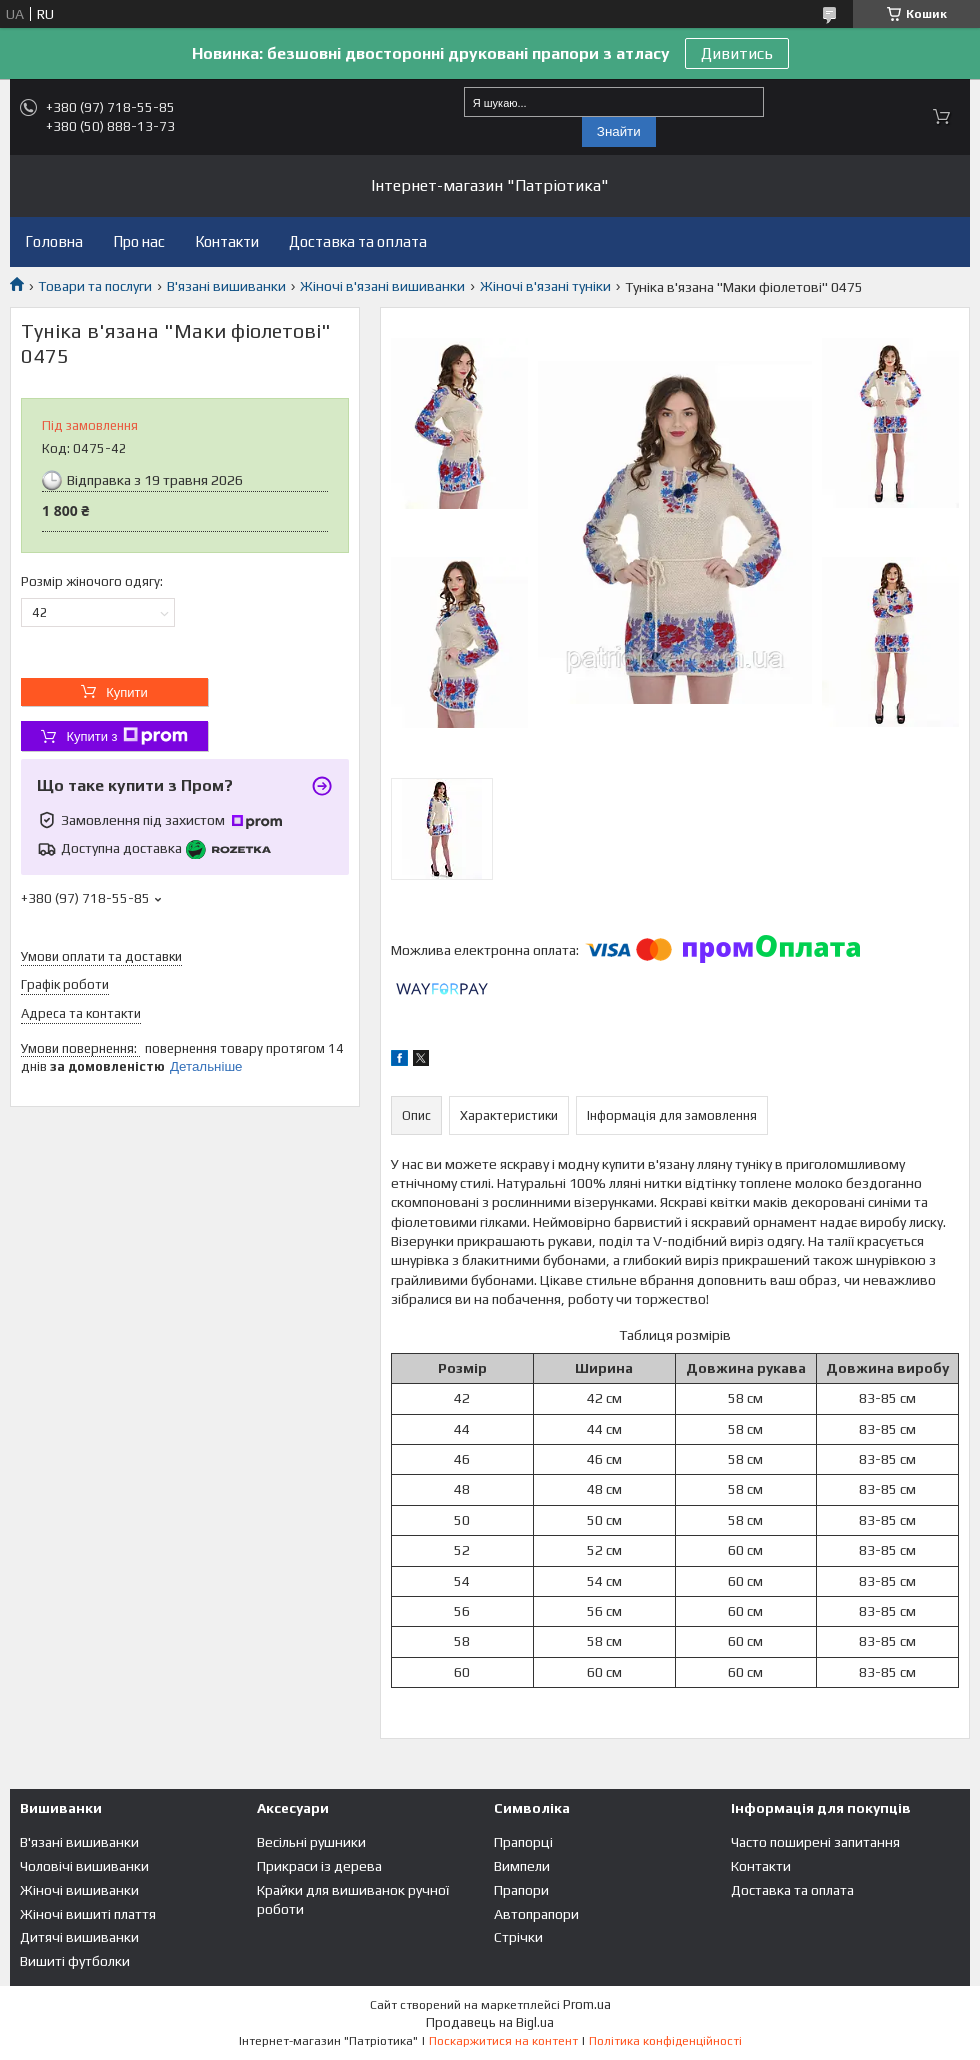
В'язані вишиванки (226, 286)
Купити (127, 692)
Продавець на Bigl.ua (490, 2022)
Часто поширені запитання (815, 1842)
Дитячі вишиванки (79, 1937)
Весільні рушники (311, 1842)
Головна (54, 241)
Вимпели (522, 1866)
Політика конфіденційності (665, 2041)
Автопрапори (536, 1914)
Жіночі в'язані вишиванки (382, 286)
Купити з (126, 736)
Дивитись (737, 53)
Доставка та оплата (358, 241)
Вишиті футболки (75, 1961)
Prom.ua (587, 2004)
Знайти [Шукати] (619, 131)
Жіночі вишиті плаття (88, 1914)
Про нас (139, 241)
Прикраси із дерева (319, 1866)
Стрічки (518, 1937)
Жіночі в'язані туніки (545, 286)
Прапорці (523, 1842)
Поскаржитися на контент (503, 2041)
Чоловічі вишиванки (84, 1866)
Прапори (521, 1890)
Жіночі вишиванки (79, 1890)
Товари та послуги (95, 286)
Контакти (227, 241)
